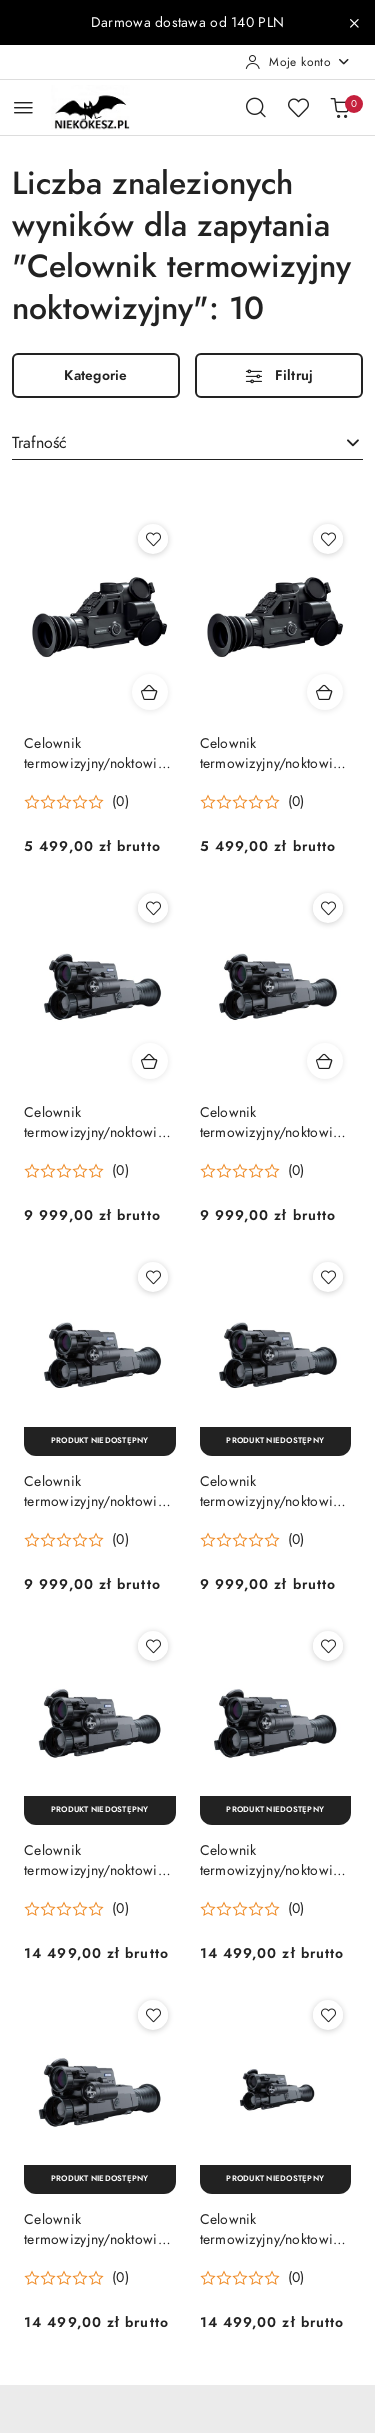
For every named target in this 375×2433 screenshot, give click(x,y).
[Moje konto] (298, 62)
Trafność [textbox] (39, 443)
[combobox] (187, 443)
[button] (76, 802)
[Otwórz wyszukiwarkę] (256, 107)
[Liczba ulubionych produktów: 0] (298, 107)
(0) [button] (120, 802)
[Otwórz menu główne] (23, 107)
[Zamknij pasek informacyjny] (354, 23)
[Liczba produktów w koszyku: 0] (340, 107)
